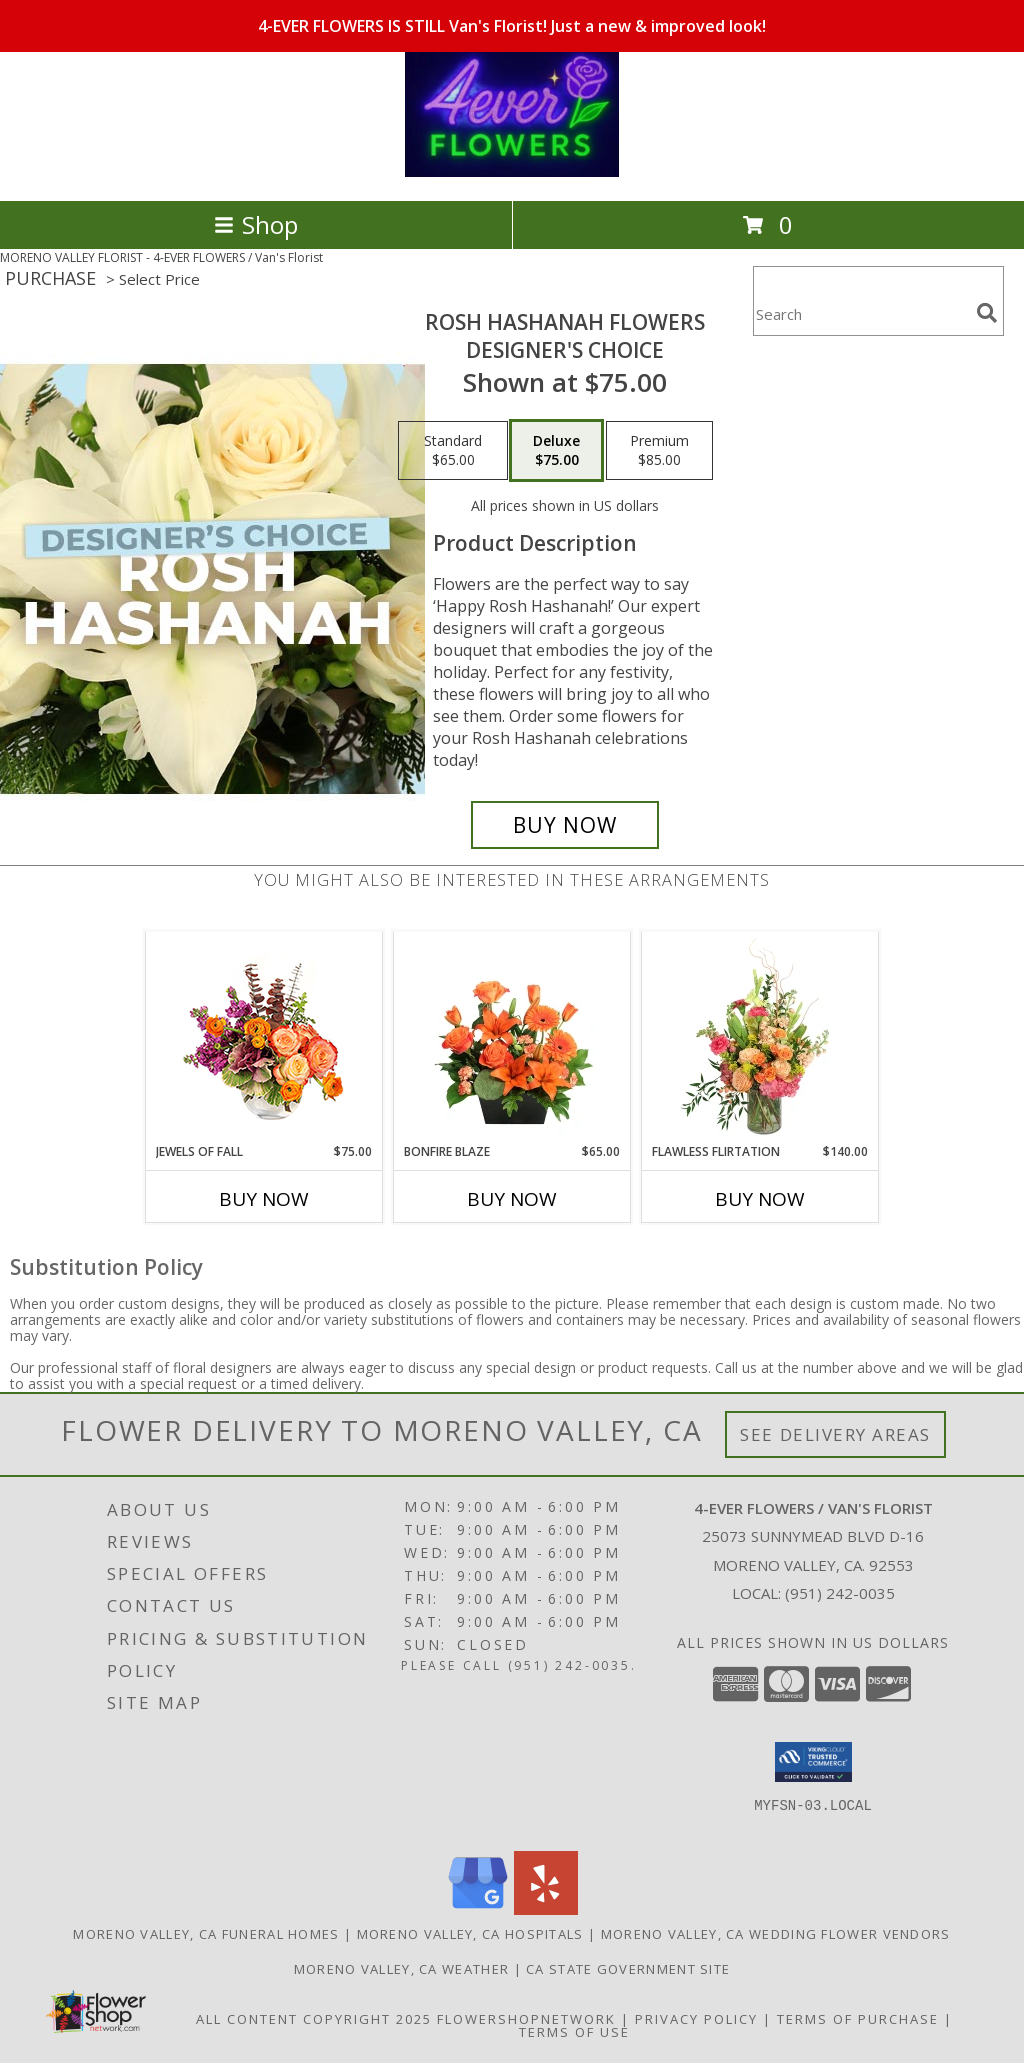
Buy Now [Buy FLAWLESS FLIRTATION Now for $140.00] (760, 1199)
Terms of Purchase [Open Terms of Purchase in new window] (858, 2019)
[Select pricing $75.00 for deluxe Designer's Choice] (556, 451)
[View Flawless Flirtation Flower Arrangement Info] (760, 1037)
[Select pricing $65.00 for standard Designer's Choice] (453, 451)
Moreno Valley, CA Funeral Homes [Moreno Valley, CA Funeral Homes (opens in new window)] (206, 1934)
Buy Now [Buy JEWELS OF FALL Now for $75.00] (264, 1199)
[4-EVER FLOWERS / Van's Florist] (511, 171)
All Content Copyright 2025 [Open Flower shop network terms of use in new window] (314, 2019)
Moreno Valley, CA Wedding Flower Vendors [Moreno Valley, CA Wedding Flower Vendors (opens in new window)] (776, 1934)
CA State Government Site (628, 1969)
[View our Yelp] (546, 1909)
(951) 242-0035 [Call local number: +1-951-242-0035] (840, 1593)
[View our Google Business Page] (478, 1909)
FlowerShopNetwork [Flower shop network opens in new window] (526, 2019)
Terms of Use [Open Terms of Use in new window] (574, 2032)
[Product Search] (861, 313)
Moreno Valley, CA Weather (402, 1969)
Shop (256, 224)
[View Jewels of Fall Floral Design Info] (264, 1037)
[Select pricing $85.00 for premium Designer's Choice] (659, 451)
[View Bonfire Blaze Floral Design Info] (512, 1037)
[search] (987, 313)
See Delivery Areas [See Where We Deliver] (835, 1434)
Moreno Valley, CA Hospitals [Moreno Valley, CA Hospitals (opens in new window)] (470, 1934)
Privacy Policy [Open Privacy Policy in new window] (696, 2019)
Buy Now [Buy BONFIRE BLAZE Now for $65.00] (512, 1199)
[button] (813, 1762)
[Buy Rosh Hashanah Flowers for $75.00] (565, 825)
